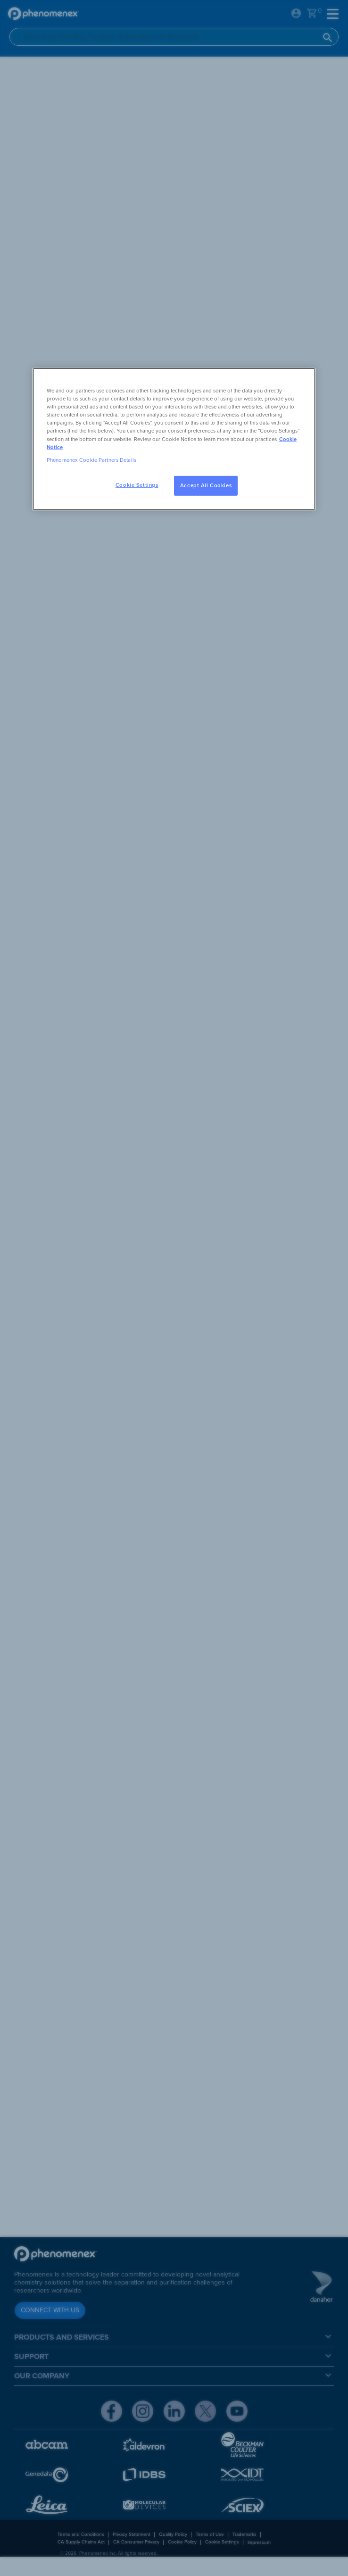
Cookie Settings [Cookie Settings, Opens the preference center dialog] (137, 485)
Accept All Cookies (206, 486)
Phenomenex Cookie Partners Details (91, 460)
